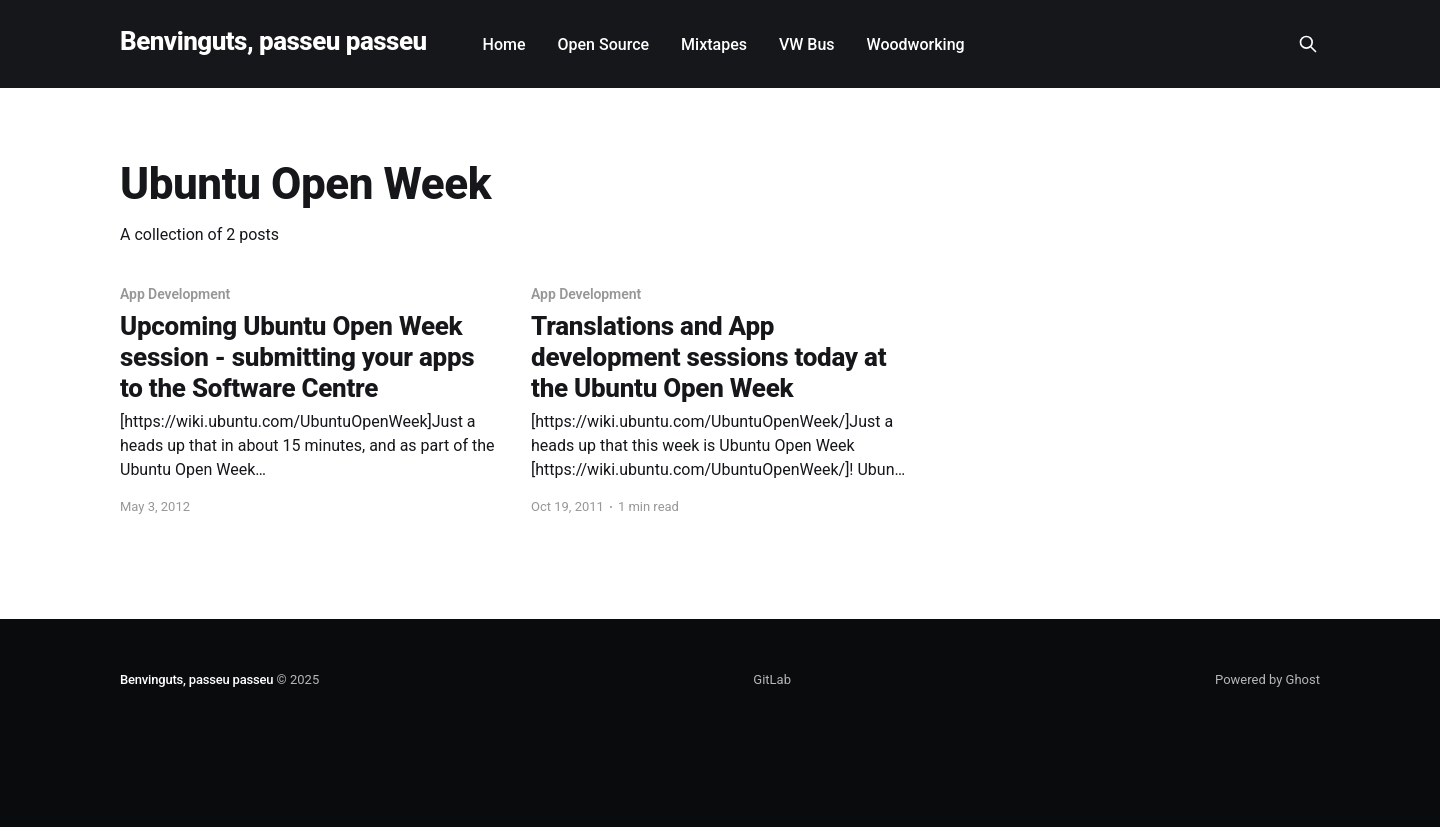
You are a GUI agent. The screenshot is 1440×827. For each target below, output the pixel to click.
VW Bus (807, 44)
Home (504, 44)
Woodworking (916, 44)
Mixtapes (714, 44)
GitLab (772, 679)
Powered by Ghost (1267, 679)
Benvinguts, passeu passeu (273, 41)
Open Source (604, 44)
